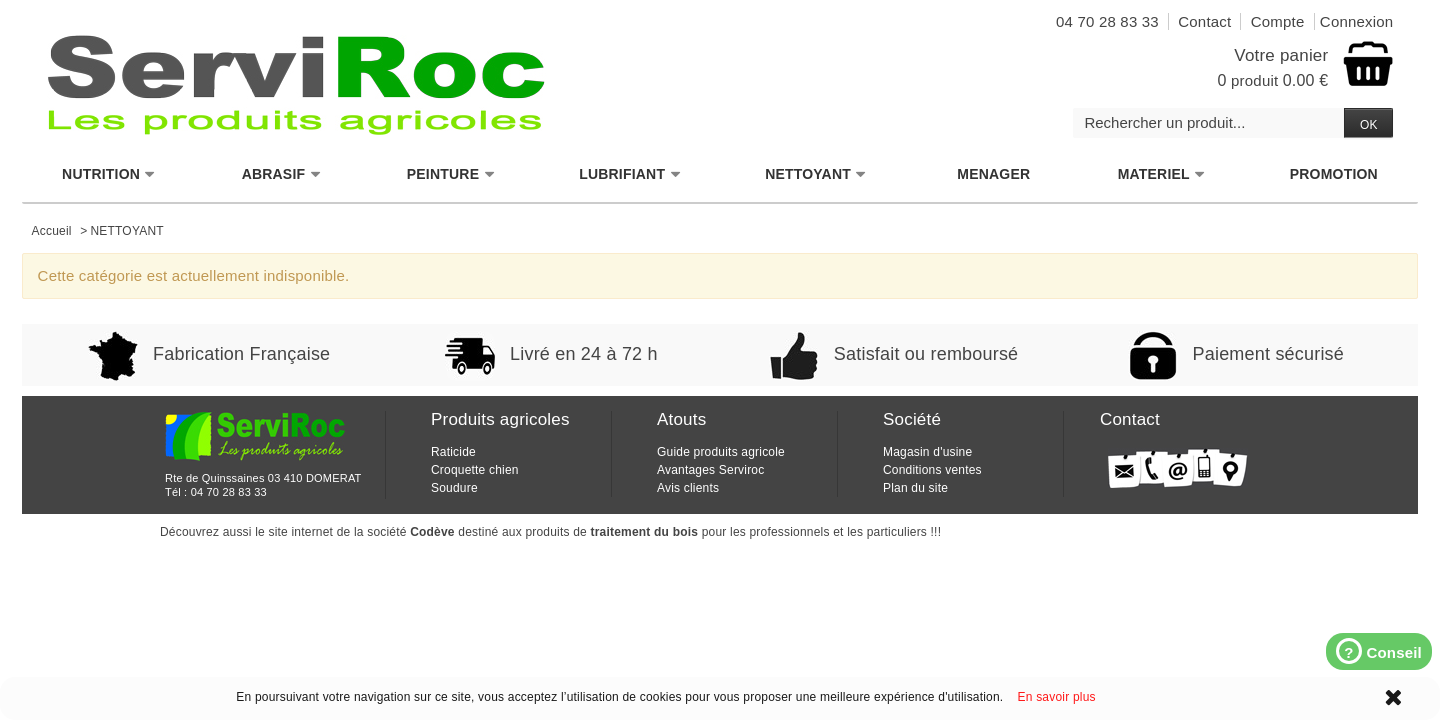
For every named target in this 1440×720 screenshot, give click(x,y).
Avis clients (688, 488)
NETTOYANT (816, 174)
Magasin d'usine (927, 452)
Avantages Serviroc (710, 470)
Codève (432, 532)
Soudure (454, 488)
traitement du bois (645, 532)
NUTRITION (109, 174)
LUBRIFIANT (630, 174)
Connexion (1357, 21)
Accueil (52, 231)
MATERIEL (1162, 174)
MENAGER (993, 174)
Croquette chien (475, 470)
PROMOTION (1334, 174)
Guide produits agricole (721, 452)
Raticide (453, 452)
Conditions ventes (932, 470)
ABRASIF (282, 174)
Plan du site (915, 488)
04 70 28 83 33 (229, 492)
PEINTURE (451, 174)
